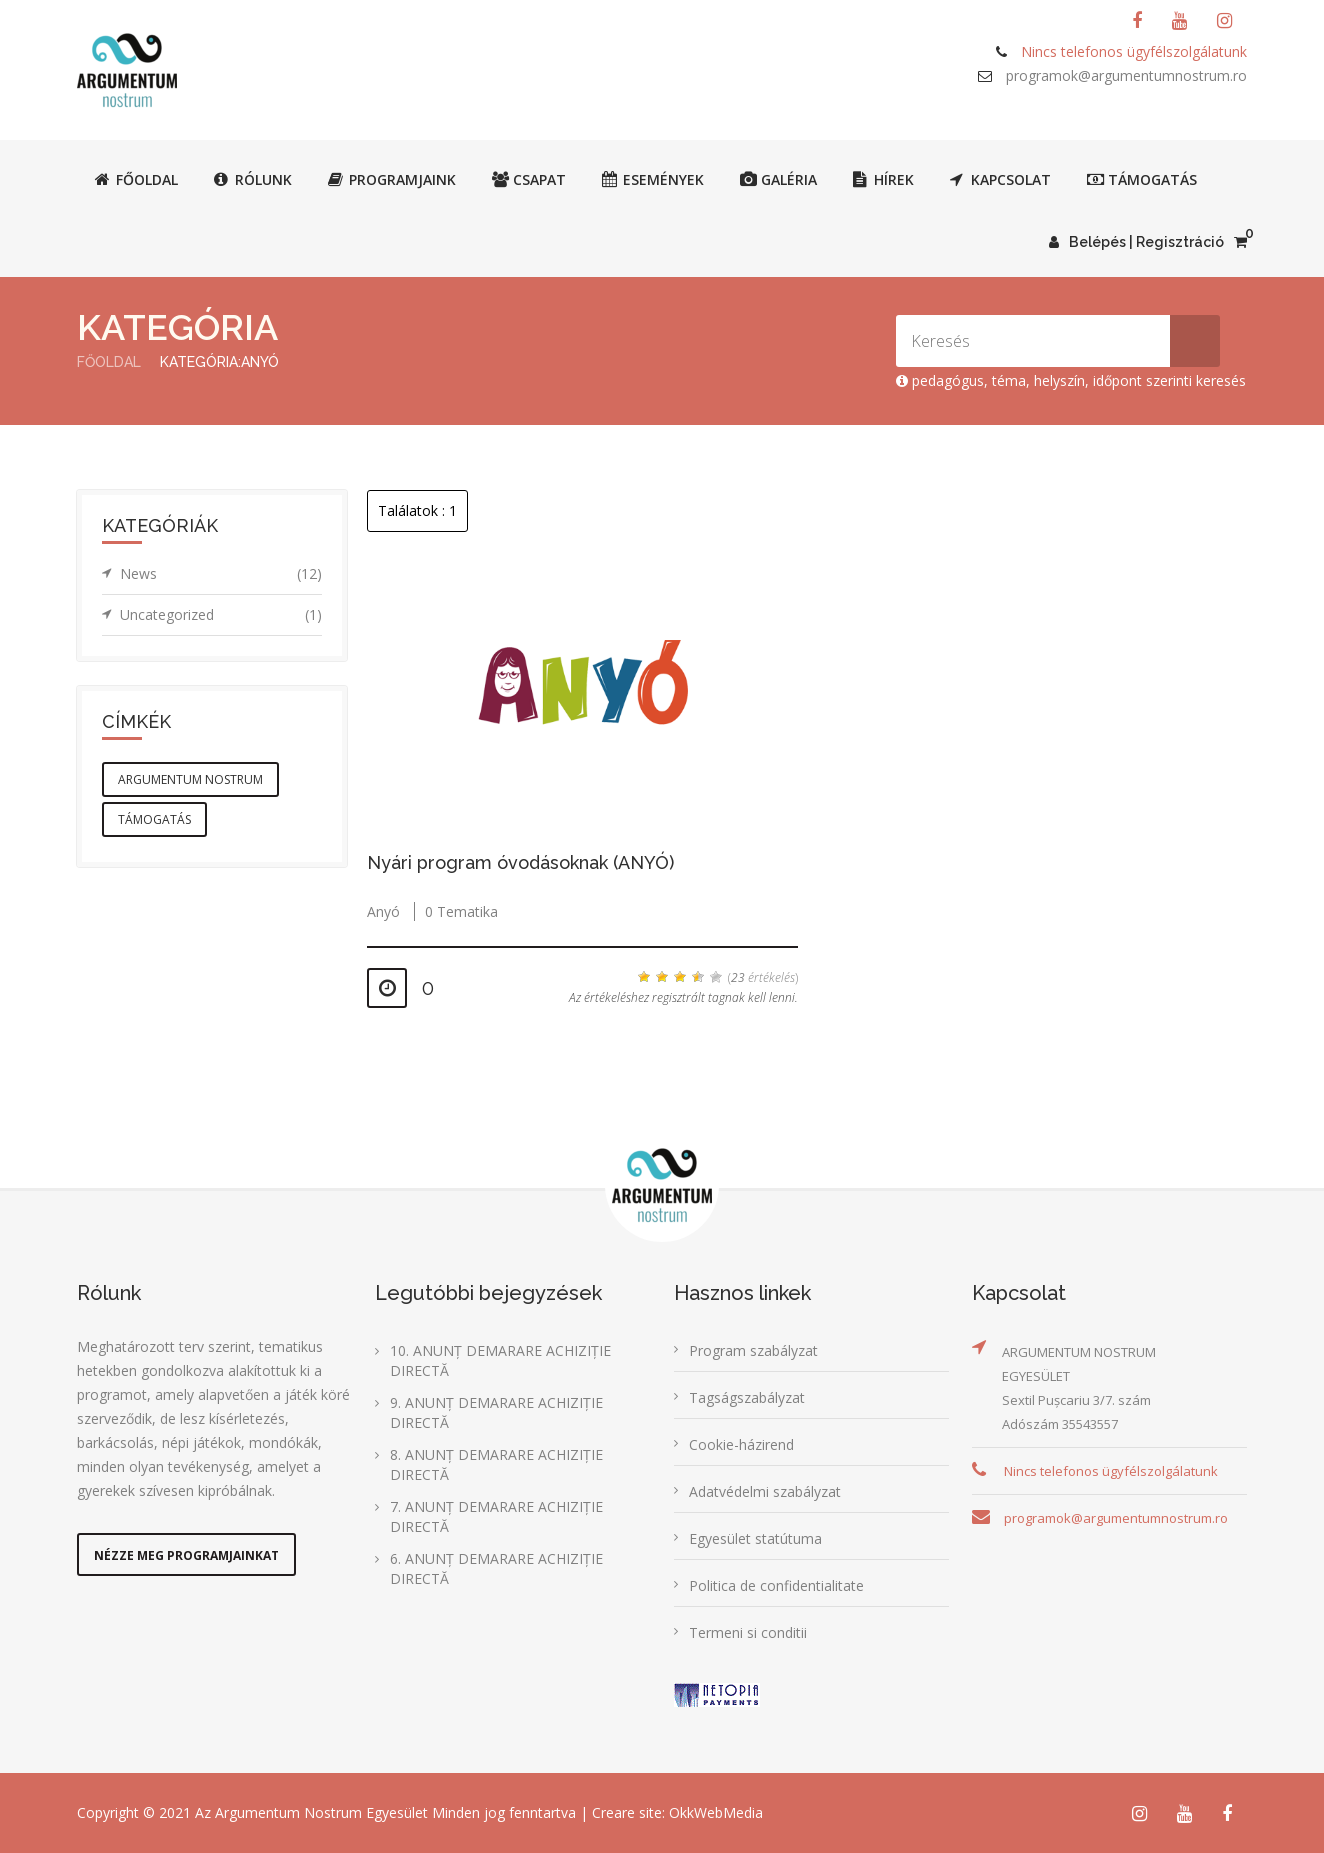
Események (653, 179)
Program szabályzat (753, 1350)
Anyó (383, 911)
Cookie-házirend (741, 1444)
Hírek (883, 179)
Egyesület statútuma (755, 1538)
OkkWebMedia (716, 1812)
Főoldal (136, 179)
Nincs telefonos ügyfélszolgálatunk (1111, 1471)
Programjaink (392, 179)
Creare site (627, 1812)
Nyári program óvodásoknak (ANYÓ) (520, 862)
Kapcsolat (1000, 179)
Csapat (529, 179)
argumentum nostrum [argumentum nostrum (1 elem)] (190, 779)
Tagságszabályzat (747, 1397)
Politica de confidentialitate (776, 1585)
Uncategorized (221, 615)
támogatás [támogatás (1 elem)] (154, 819)
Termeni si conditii (748, 1632)
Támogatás (1142, 179)
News (221, 574)
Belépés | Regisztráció (1136, 242)
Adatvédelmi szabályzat (765, 1491)
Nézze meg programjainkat (186, 1555)
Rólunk (253, 179)
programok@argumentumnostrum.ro (1126, 75)
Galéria (778, 179)
